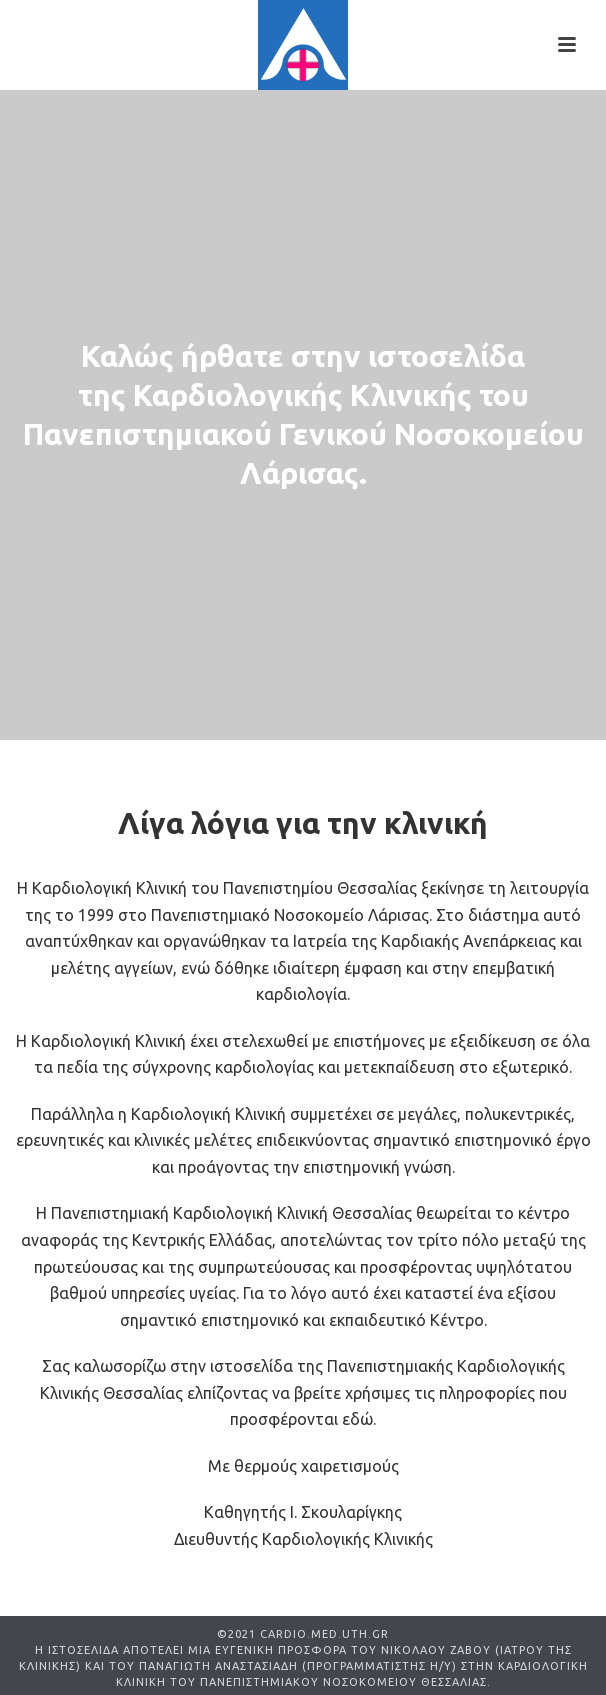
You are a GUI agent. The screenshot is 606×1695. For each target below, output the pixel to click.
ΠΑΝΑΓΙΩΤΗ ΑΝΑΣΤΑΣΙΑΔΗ (218, 1666)
